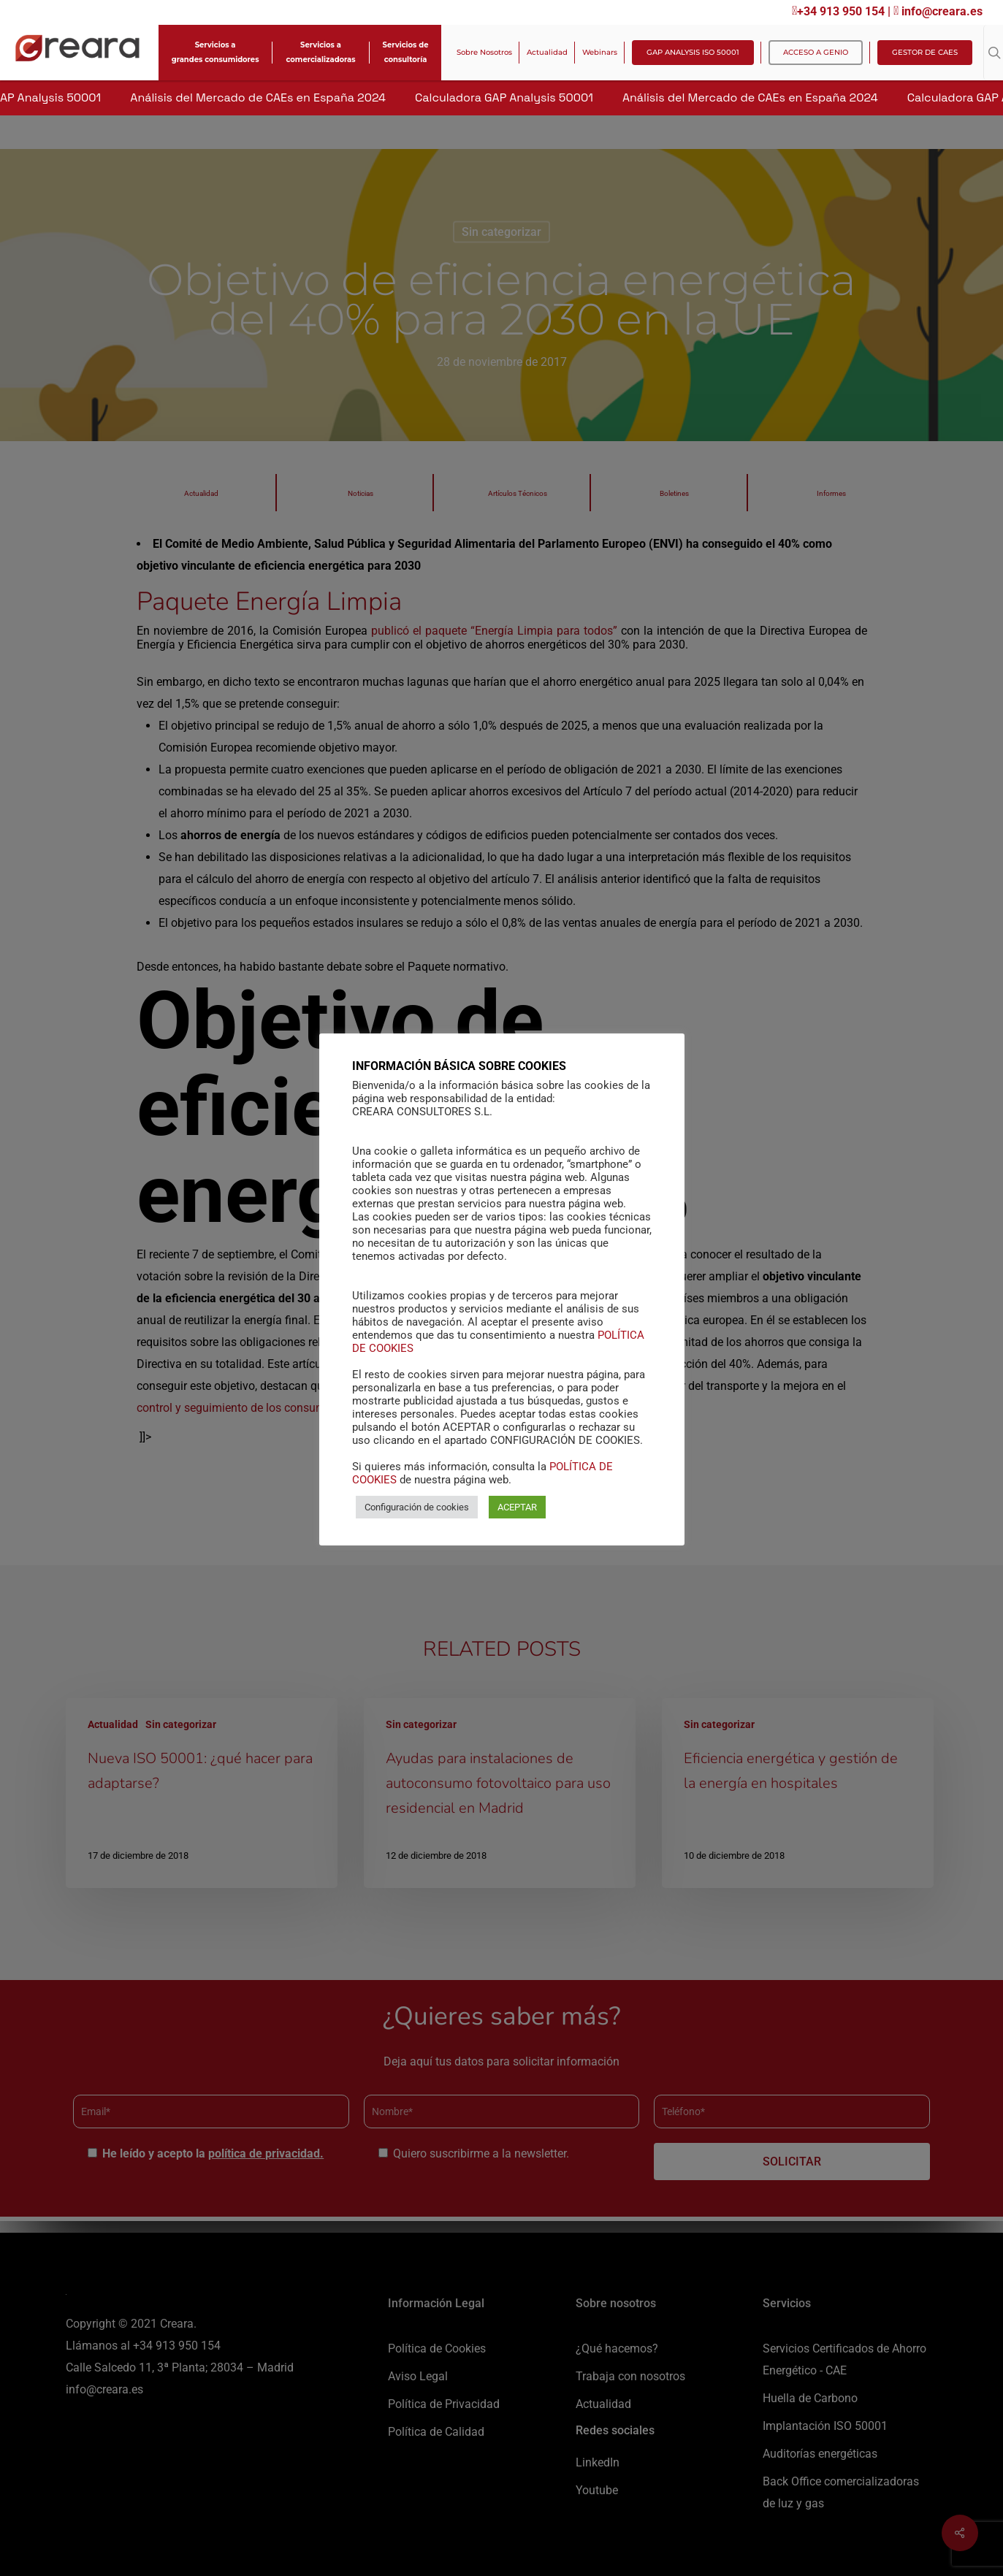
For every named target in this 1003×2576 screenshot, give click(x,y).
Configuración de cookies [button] (417, 1507)
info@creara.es (938, 11)
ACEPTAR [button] (517, 1507)
